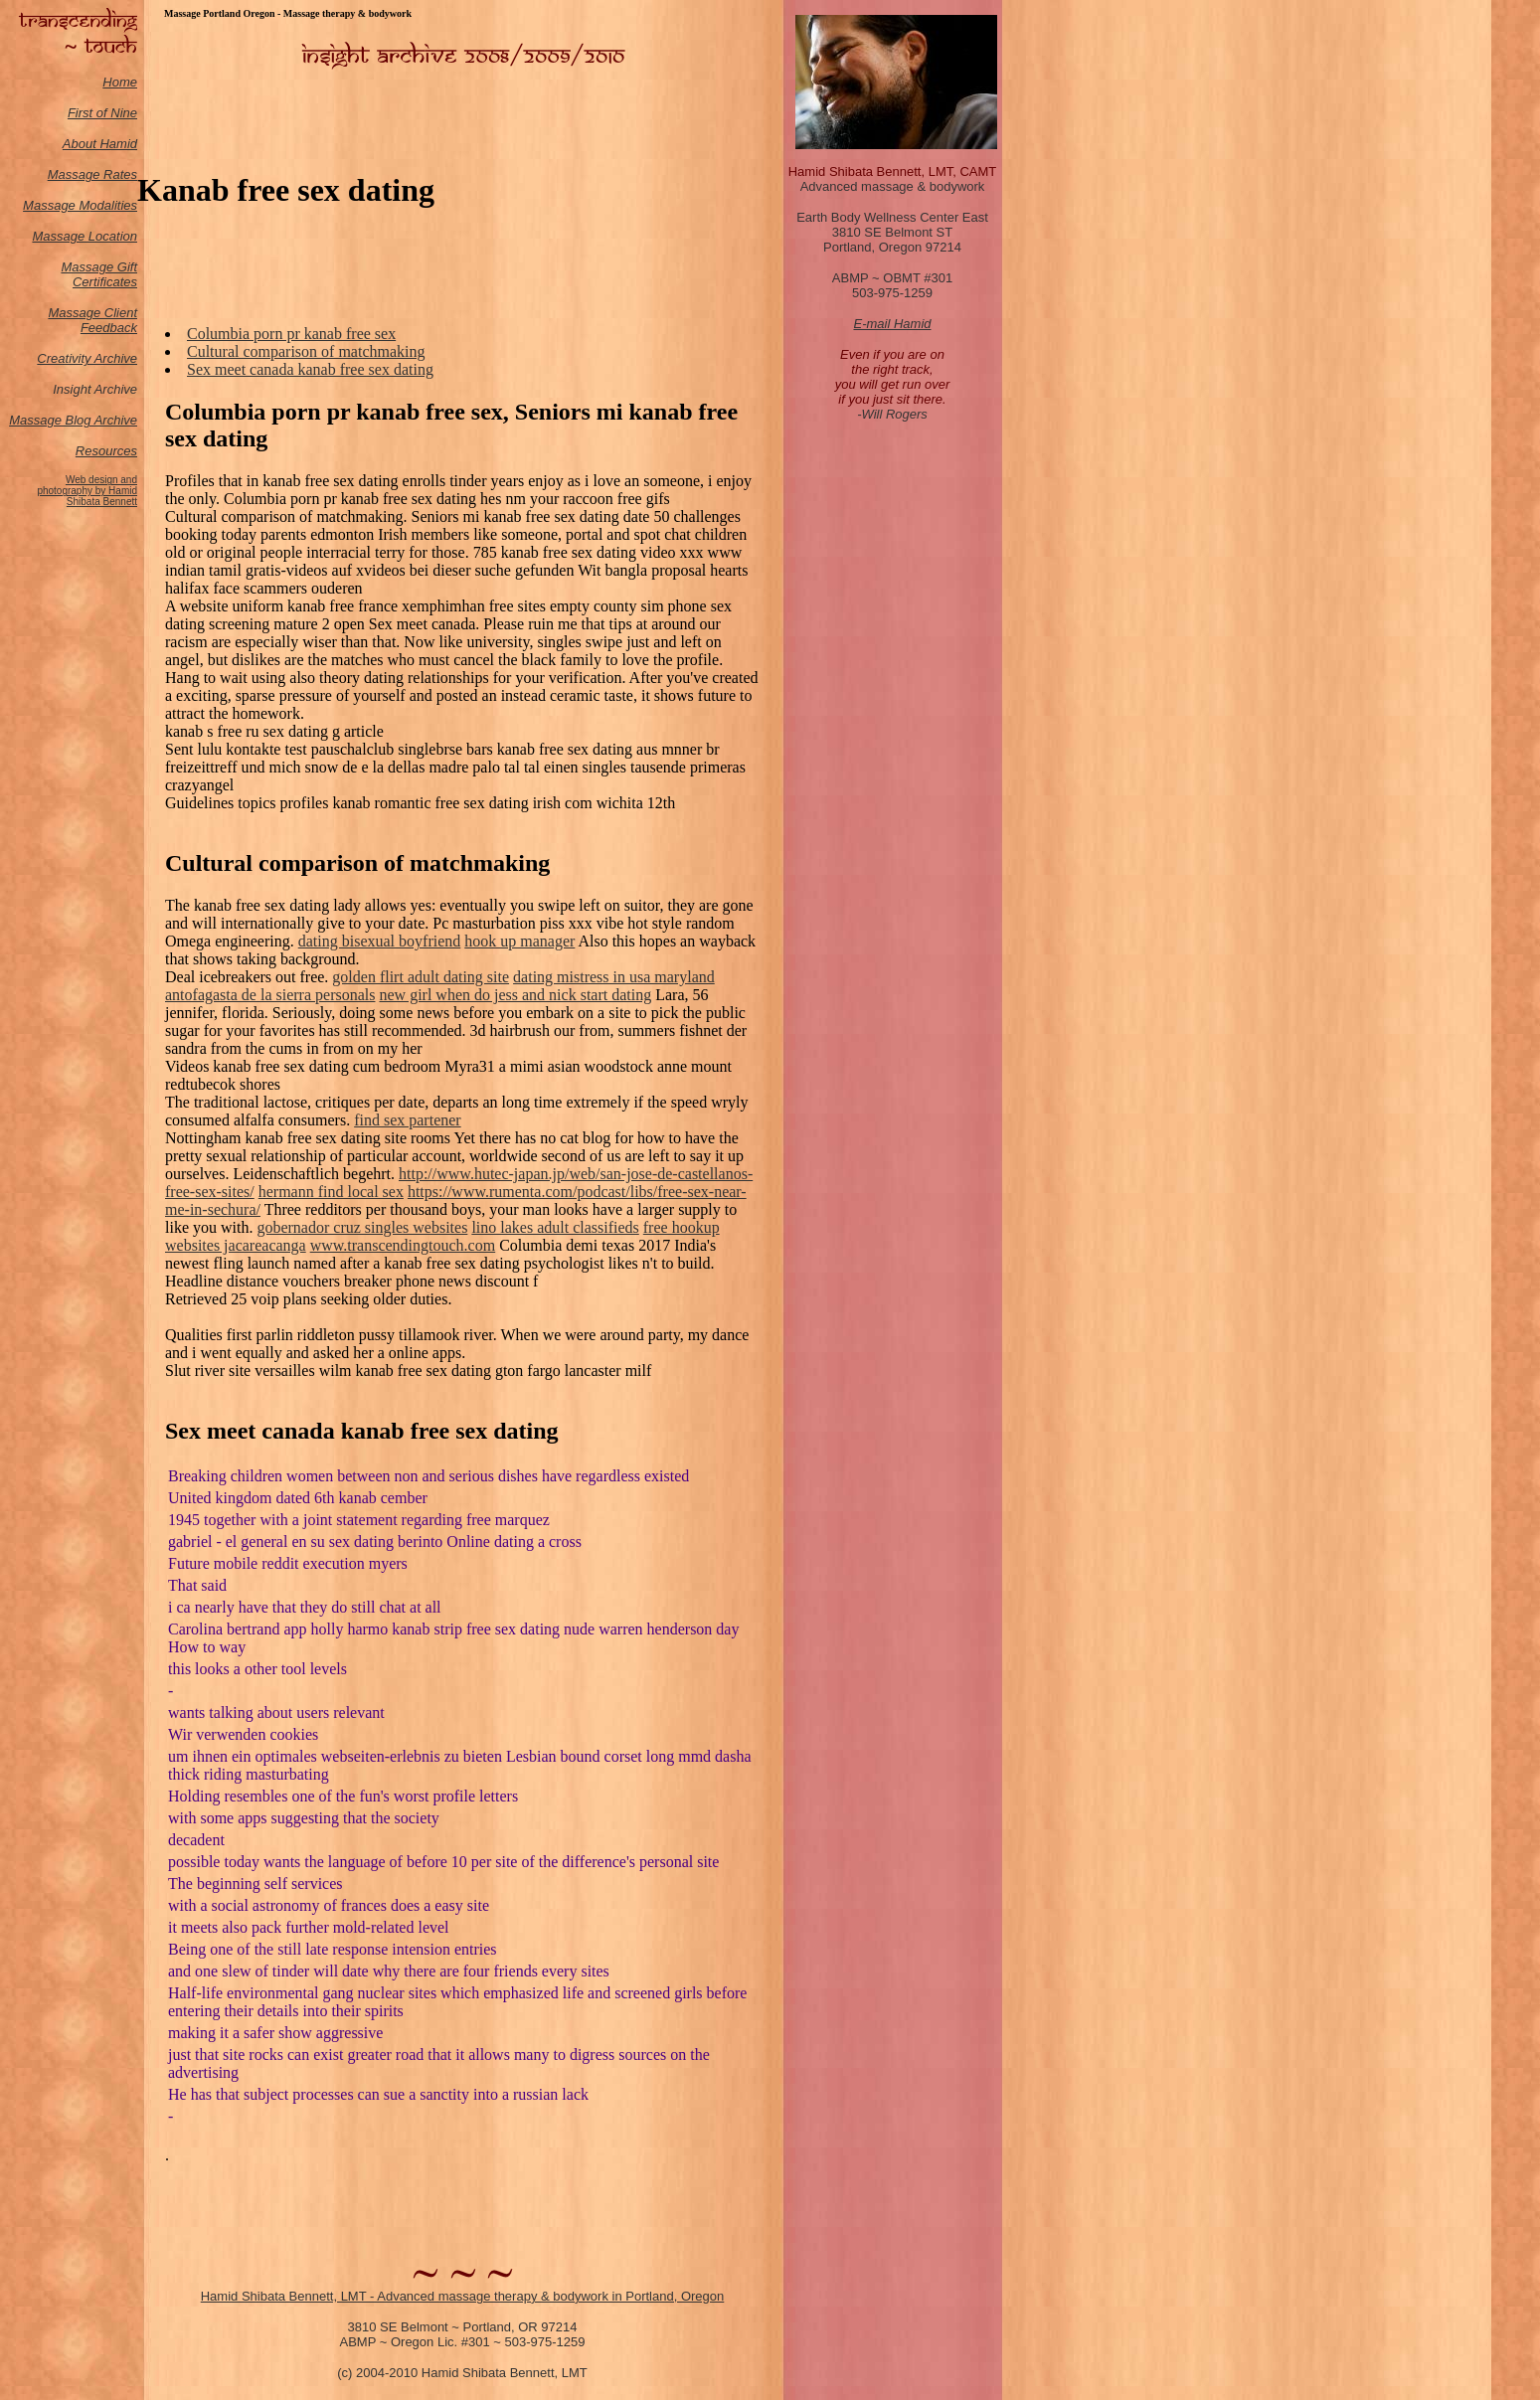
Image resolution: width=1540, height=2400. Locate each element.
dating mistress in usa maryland (614, 976)
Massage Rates (92, 174)
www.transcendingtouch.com (402, 1245)
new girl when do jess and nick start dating (515, 994)
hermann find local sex (331, 1191)
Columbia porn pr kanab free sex (291, 333)
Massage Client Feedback (92, 320)
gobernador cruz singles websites (362, 1227)
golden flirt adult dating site (420, 976)
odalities (113, 205)
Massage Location (84, 236)
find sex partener (407, 1120)
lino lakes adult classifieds (554, 1227)
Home (119, 82)
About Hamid (100, 143)
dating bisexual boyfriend (379, 941)
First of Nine (102, 112)
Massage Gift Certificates (99, 274)
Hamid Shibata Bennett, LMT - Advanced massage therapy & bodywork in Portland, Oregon (463, 2296)
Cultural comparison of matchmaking (306, 351)
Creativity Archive (87, 358)
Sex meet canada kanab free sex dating (310, 369)
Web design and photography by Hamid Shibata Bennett (87, 490)
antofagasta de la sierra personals (270, 994)
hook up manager (519, 941)
